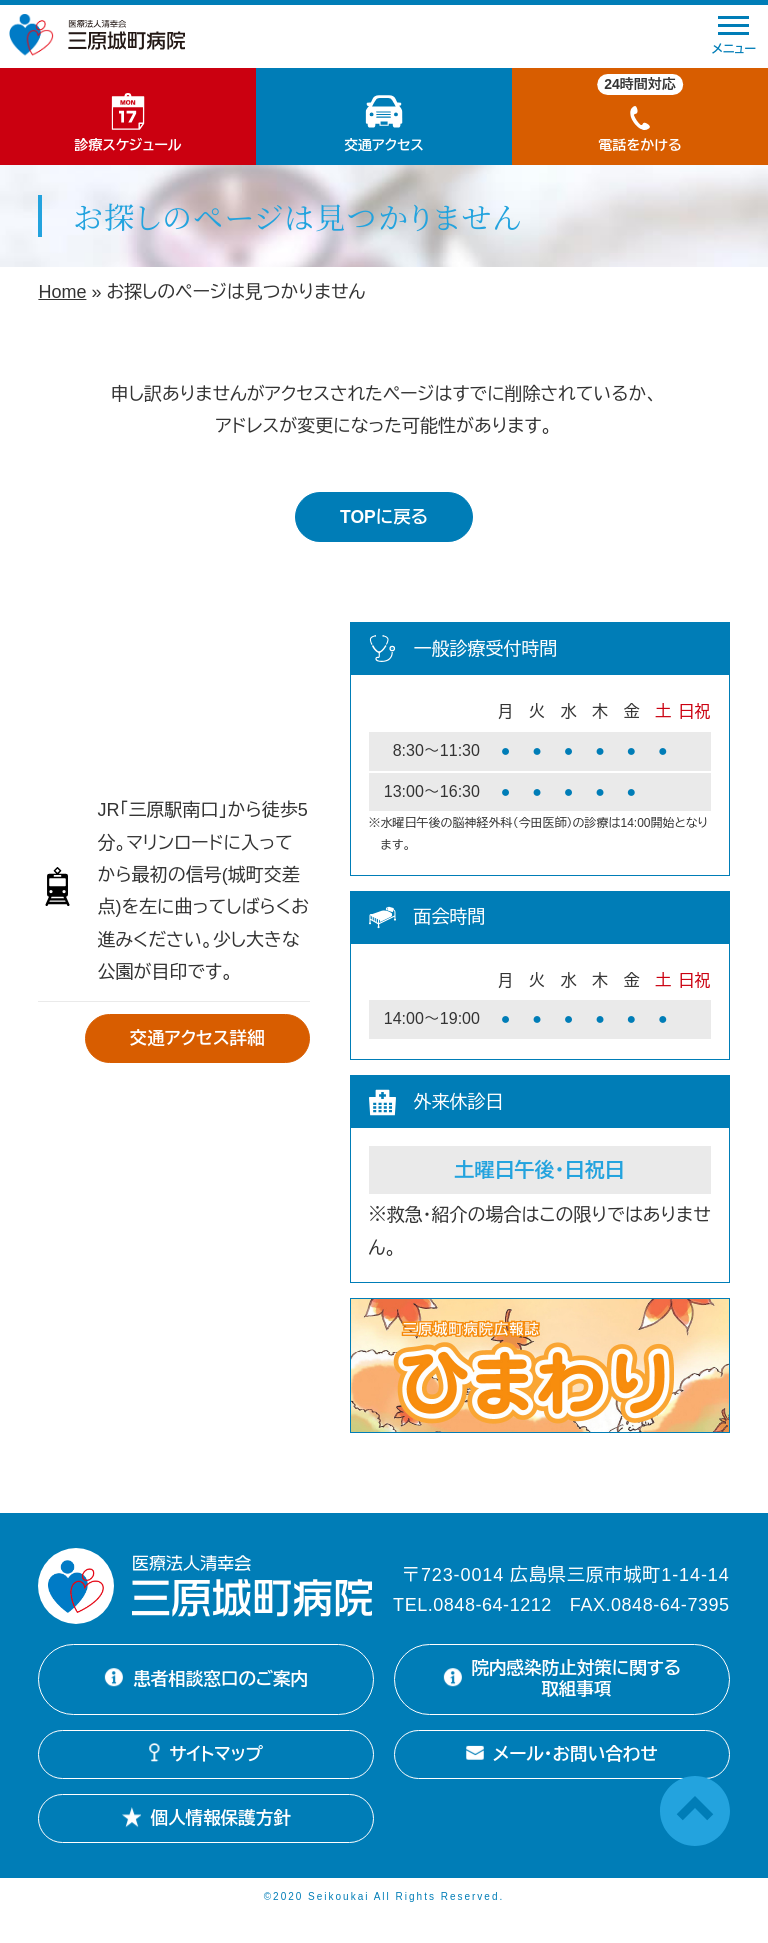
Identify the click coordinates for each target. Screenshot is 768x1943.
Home (62, 292)
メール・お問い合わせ (562, 1779)
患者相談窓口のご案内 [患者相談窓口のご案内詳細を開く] (206, 1692)
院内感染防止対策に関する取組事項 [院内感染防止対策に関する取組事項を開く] (557, 1691)
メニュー (734, 36)
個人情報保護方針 (206, 1843)
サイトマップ (206, 1779)
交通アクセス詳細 (194, 1039)
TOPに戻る (384, 517)
